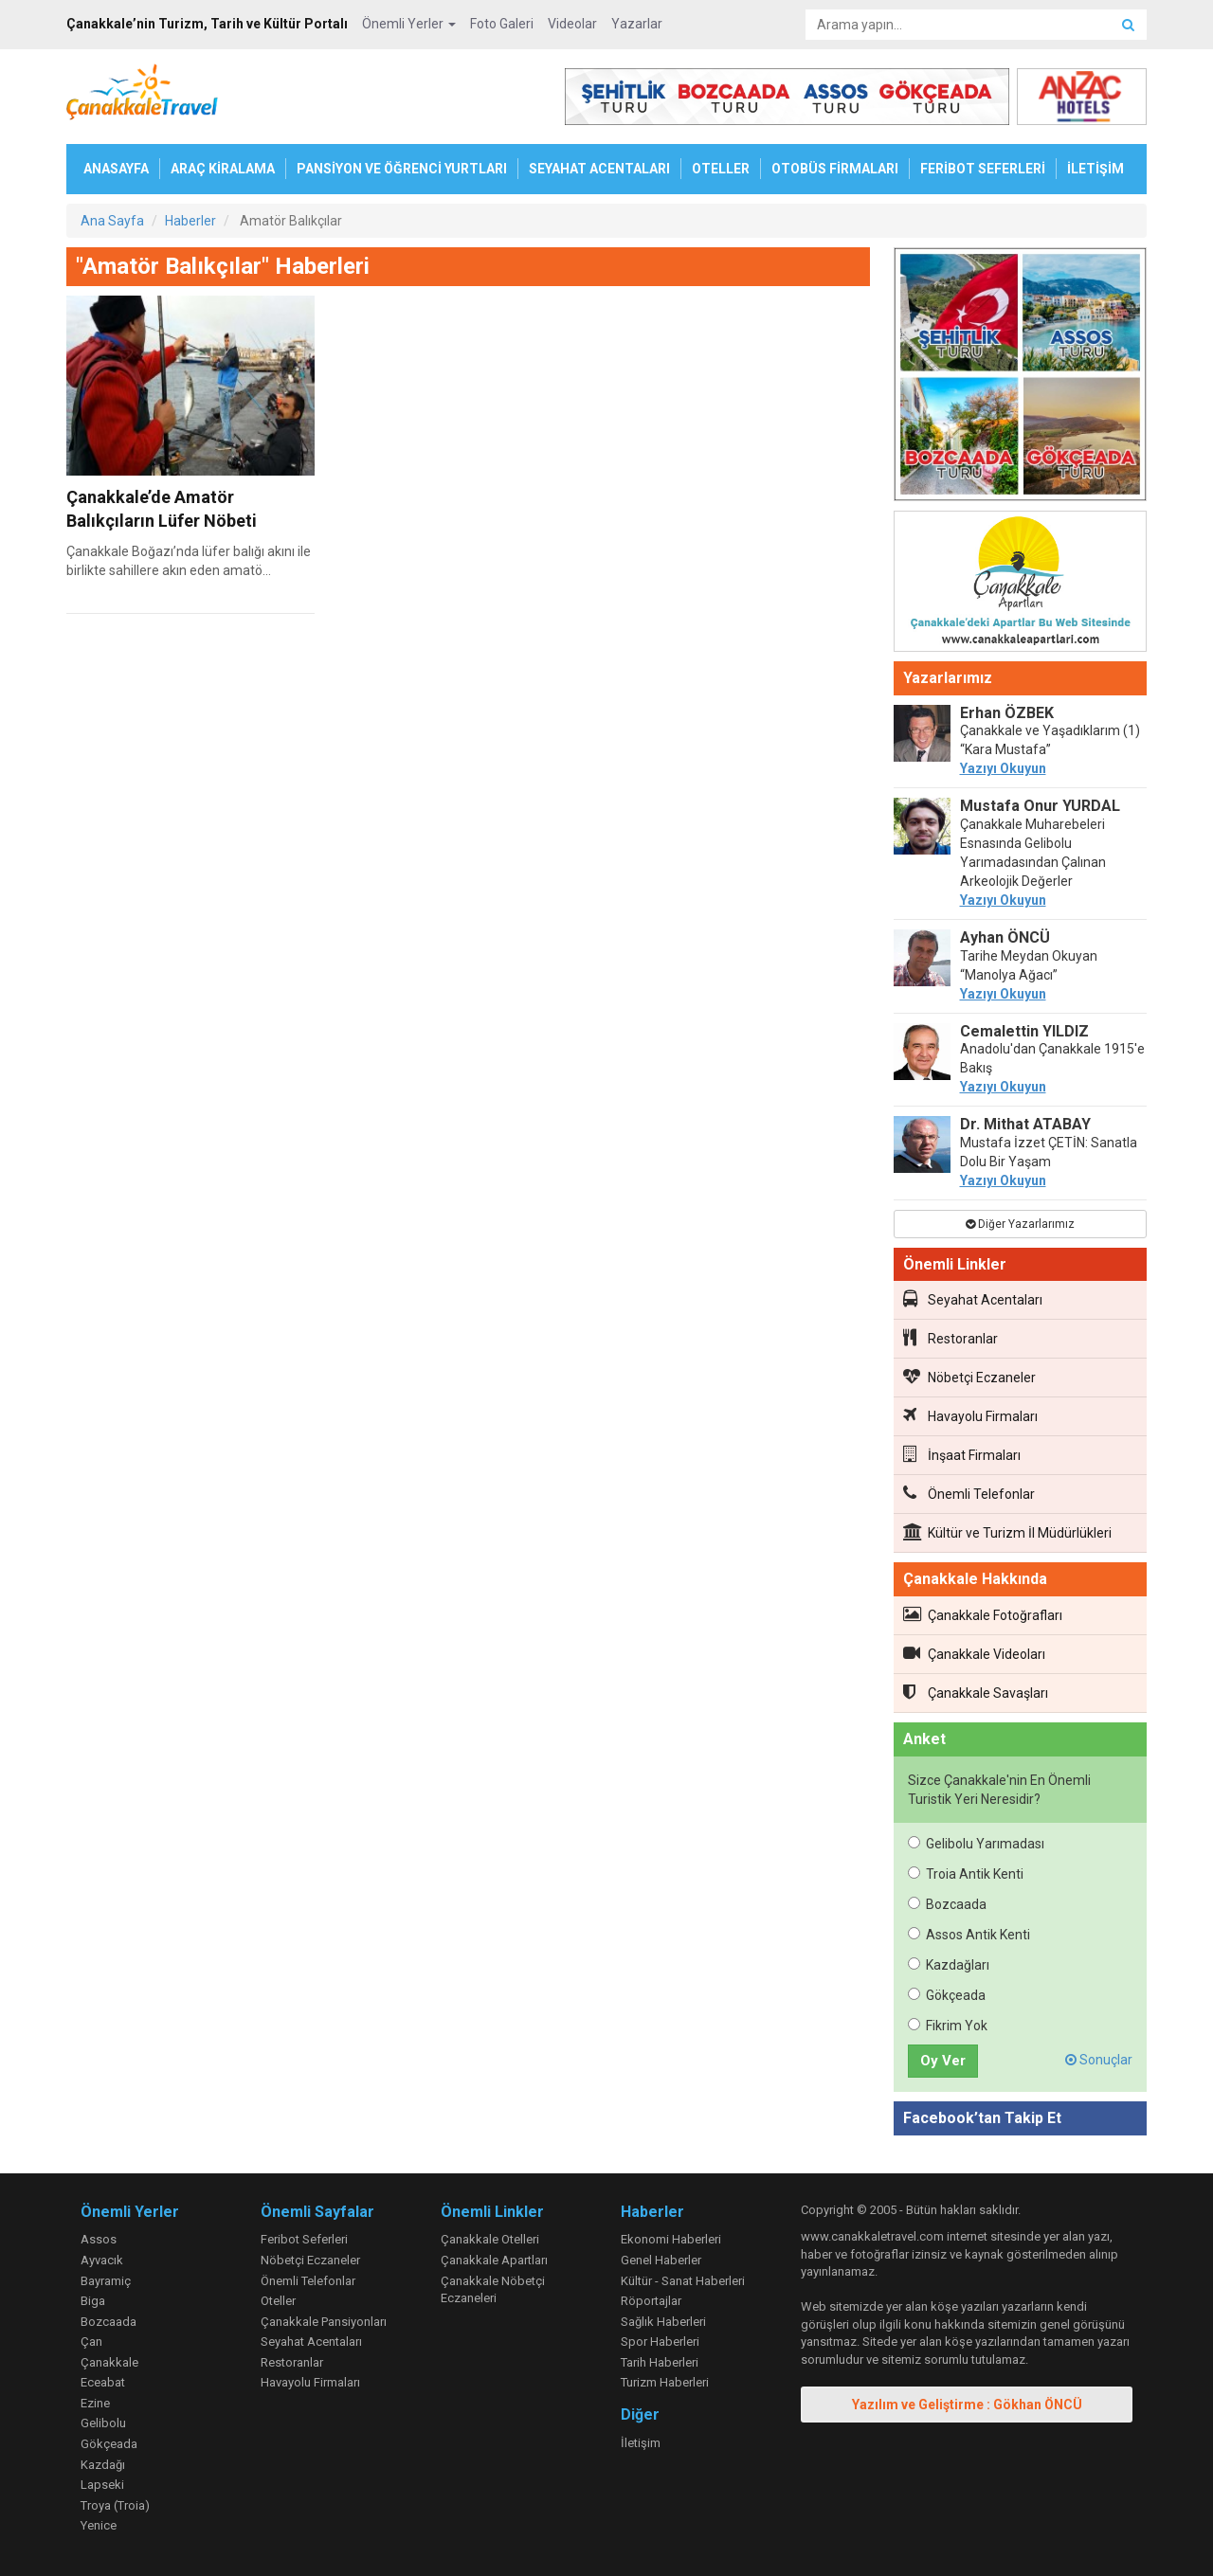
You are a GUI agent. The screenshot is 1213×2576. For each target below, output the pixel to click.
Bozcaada (947, 1904)
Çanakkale (109, 2362)
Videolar (572, 23)
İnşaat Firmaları (962, 1454)
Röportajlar (651, 2301)
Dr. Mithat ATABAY (1025, 1124)
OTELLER (721, 168)
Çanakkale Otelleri (490, 2239)
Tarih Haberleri (659, 2362)
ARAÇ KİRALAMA (223, 168)
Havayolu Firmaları (970, 1415)
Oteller (278, 2301)
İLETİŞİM (1095, 168)
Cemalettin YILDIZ (1024, 1031)
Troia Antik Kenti (965, 1874)
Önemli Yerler (409, 23)
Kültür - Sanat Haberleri (683, 2281)
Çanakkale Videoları (974, 1653)
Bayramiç (106, 2281)
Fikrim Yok (947, 2025)
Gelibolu (103, 2423)
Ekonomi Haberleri (671, 2239)
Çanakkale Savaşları (975, 1692)
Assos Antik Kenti (969, 1934)
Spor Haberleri (660, 2341)
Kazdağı (103, 2465)
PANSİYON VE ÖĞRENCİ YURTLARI (402, 168)
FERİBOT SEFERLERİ (982, 168)
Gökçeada (947, 1995)
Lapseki (102, 2484)
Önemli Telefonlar (969, 1493)
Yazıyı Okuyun (1003, 768)
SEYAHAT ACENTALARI (599, 168)
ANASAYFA (116, 168)
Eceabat (103, 2382)
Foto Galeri (502, 23)
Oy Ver (943, 2060)
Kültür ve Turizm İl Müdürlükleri (1007, 1531)
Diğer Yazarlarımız (1020, 1224)
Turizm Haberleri (665, 2382)
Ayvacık (102, 2260)
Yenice (99, 2525)
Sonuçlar (1098, 2059)
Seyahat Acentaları (972, 1298)
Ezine (95, 2403)
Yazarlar (636, 23)
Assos (99, 2239)
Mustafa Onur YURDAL (1040, 806)
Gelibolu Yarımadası (976, 1843)
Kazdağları (948, 1965)
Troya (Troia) (115, 2505)
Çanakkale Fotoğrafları (982, 1614)
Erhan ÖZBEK (1007, 713)
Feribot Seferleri (304, 2239)
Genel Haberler (661, 2260)
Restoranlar (950, 1337)
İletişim (641, 2443)
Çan (91, 2341)
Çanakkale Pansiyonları (324, 2322)
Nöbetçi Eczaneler (969, 1376)
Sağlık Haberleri (663, 2322)
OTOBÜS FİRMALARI (834, 168)
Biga (93, 2301)
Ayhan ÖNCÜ (1005, 937)
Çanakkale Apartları (494, 2260)
